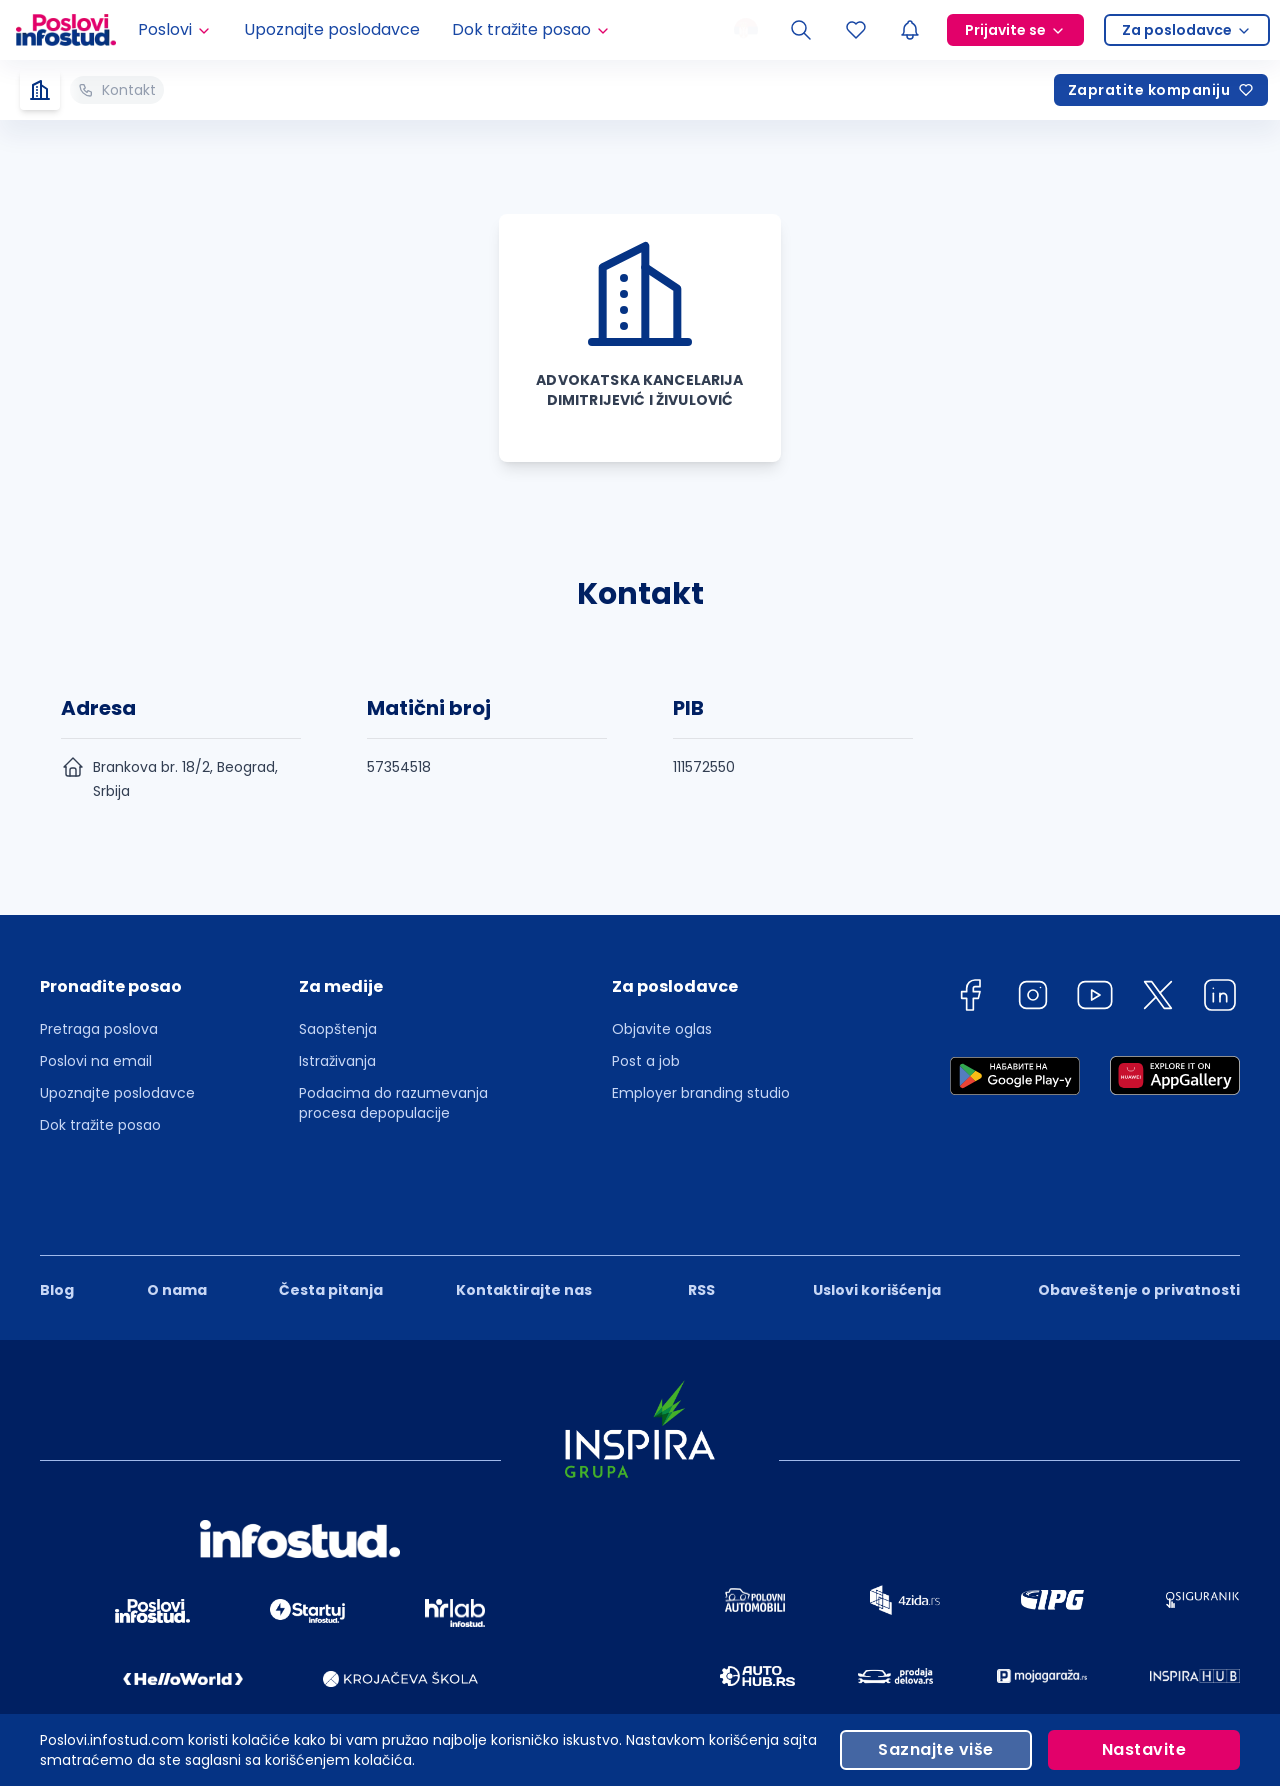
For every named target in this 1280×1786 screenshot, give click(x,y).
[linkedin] (1220, 998)
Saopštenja (338, 1029)
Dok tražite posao (100, 1125)
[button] (117, 993)
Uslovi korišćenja (877, 1222)
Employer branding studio (701, 1093)
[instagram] (1033, 998)
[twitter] (1158, 998)
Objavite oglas (662, 1029)
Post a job (646, 1061)
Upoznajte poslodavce (332, 29)
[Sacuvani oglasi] (856, 30)
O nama (177, 1222)
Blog (57, 1222)
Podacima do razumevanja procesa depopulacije (393, 1103)
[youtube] (1095, 998)
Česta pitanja (331, 1222)
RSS (701, 1222)
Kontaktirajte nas (524, 1222)
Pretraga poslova (99, 1029)
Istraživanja (337, 1061)
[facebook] (970, 998)
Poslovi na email (96, 1061)
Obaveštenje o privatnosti (1139, 1222)
